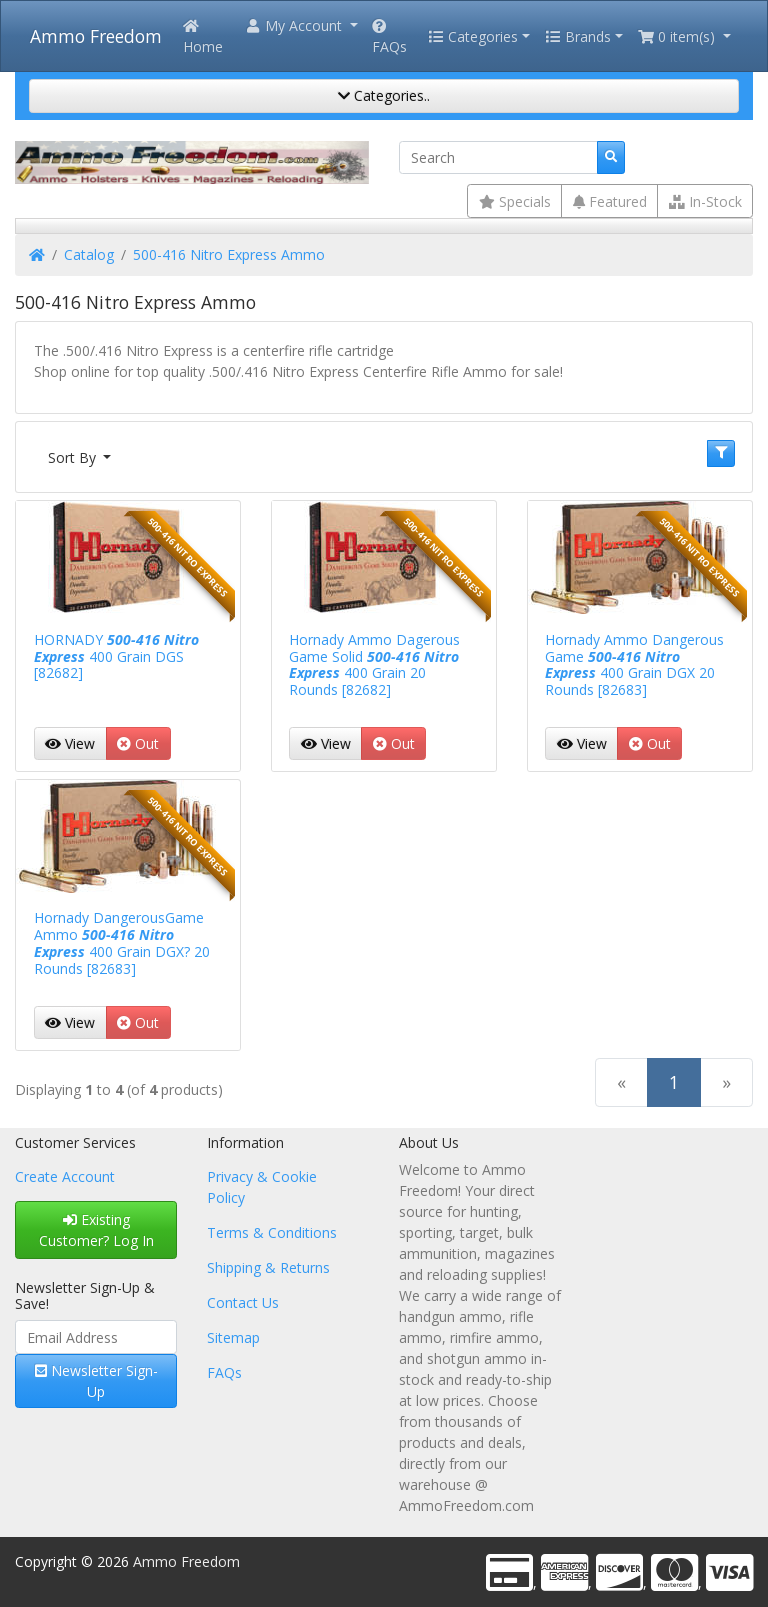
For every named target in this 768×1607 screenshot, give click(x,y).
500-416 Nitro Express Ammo (229, 254)
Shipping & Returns (268, 1267)
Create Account (65, 1176)
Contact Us (243, 1302)
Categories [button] (473, 36)
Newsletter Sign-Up (96, 1381)
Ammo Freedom (96, 36)
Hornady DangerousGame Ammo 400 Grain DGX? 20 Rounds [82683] (122, 942)
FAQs (389, 37)
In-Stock (705, 201)
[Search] (498, 158)
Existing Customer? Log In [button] (96, 1230)
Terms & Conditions (272, 1232)
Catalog (89, 254)
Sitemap (233, 1337)
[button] (301, 25)
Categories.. (384, 95)
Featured (610, 201)
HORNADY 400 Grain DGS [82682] (116, 656)
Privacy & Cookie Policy (262, 1187)
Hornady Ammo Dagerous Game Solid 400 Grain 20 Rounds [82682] (374, 664)
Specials (515, 201)
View (70, 743)
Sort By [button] (74, 457)
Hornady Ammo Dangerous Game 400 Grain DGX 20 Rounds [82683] (634, 664)
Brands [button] (578, 36)
